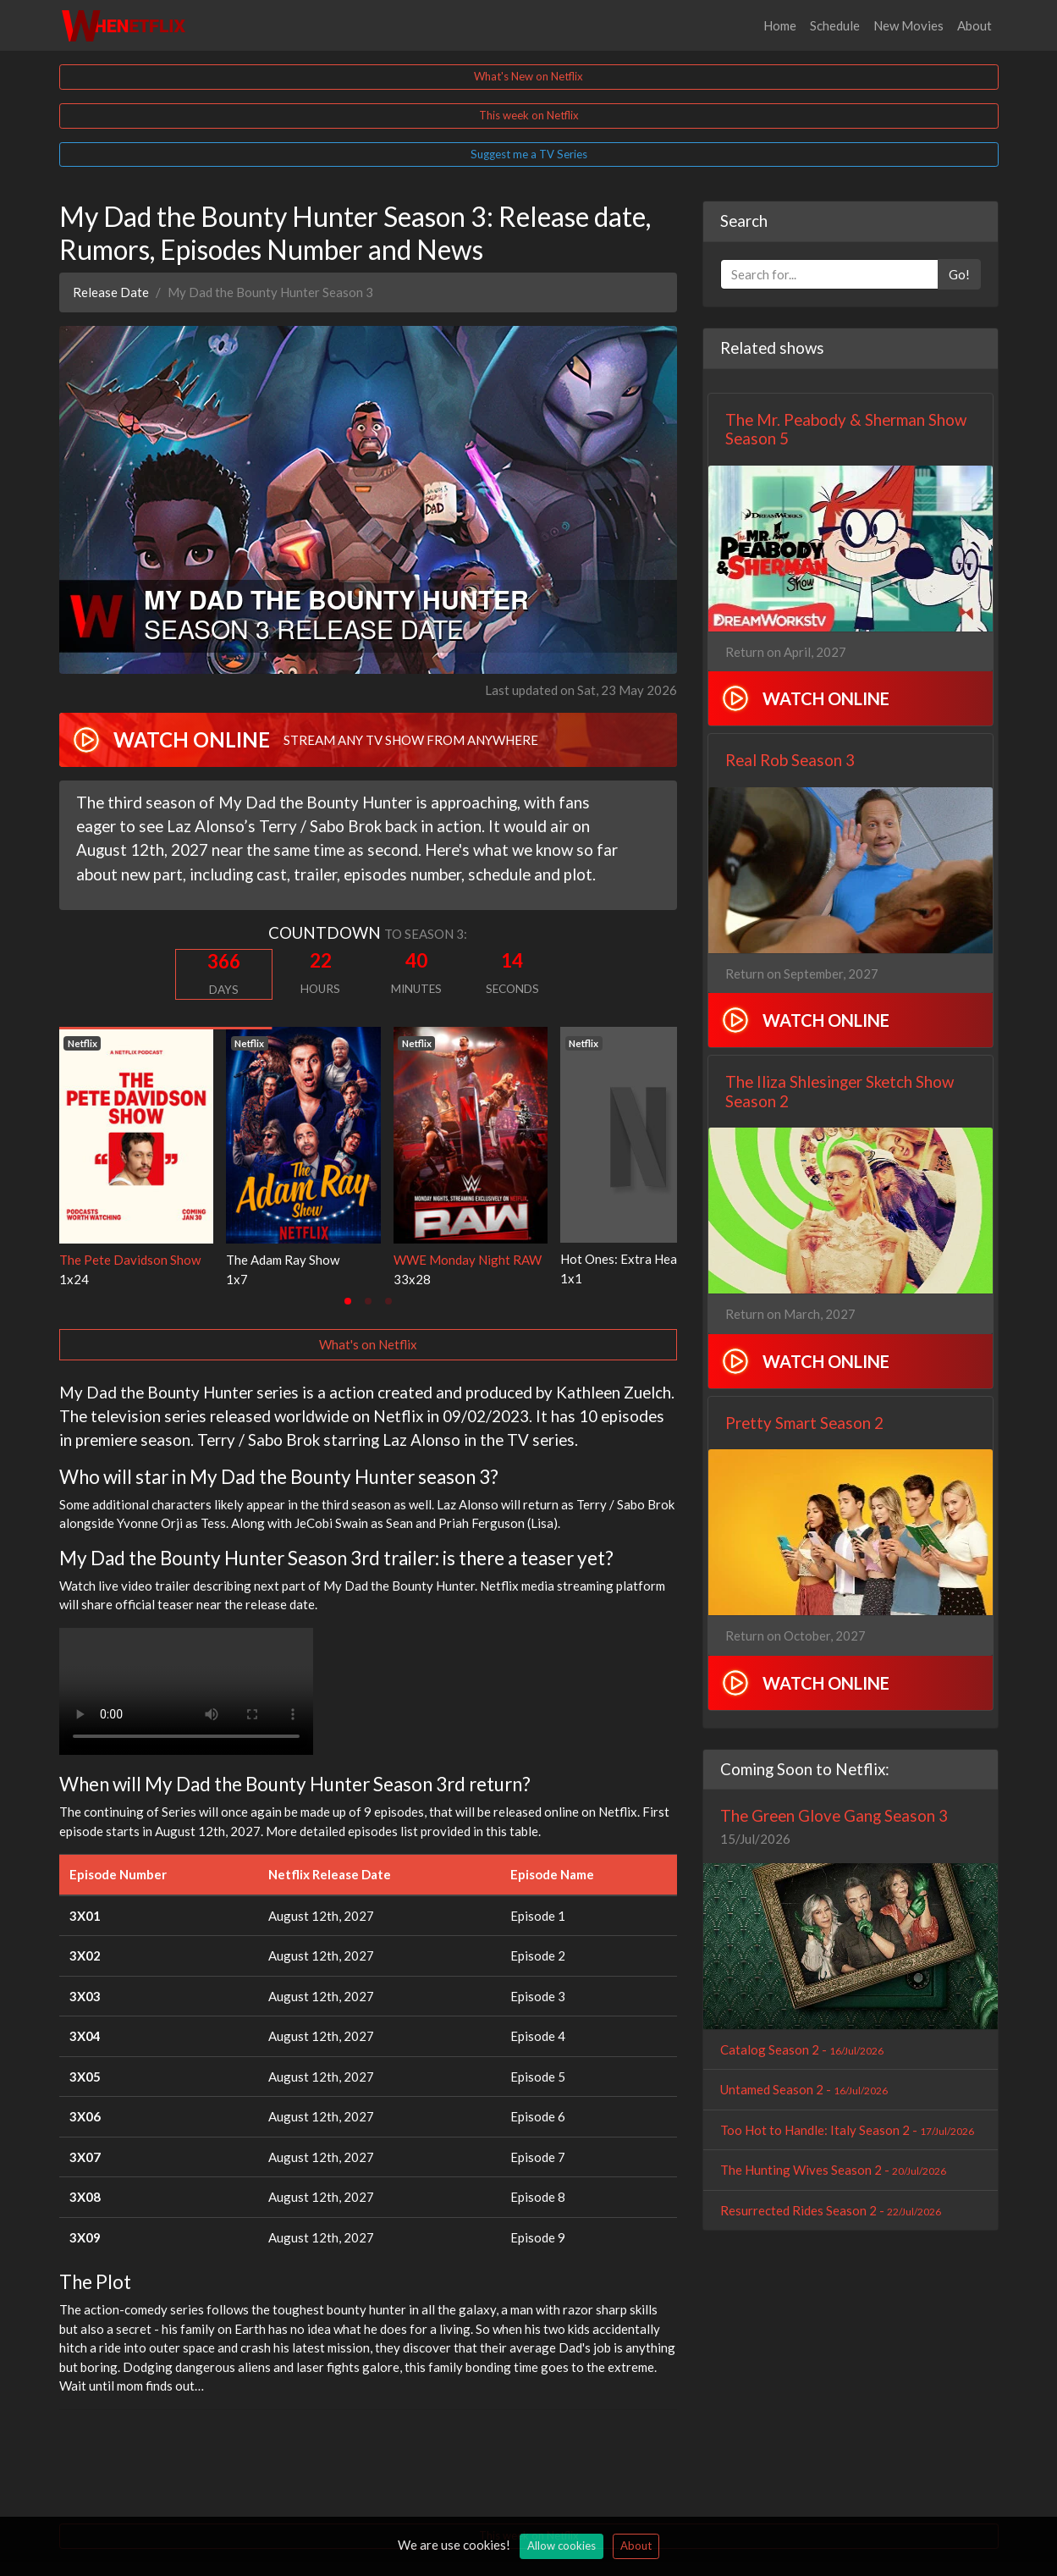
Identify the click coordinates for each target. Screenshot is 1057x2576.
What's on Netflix (368, 1344)
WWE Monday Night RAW (468, 1259)
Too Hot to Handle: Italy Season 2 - (847, 2129)
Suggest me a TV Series (529, 154)
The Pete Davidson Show (130, 1259)
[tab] (348, 1301)
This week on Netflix (529, 115)
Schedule (835, 25)
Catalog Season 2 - (802, 2049)
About (974, 25)
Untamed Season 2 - (804, 2089)
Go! (959, 274)
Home (779, 25)
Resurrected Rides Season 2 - (830, 2210)
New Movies (908, 25)
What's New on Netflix (528, 76)
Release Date (111, 292)
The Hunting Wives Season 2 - (833, 2169)
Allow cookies (561, 2545)
